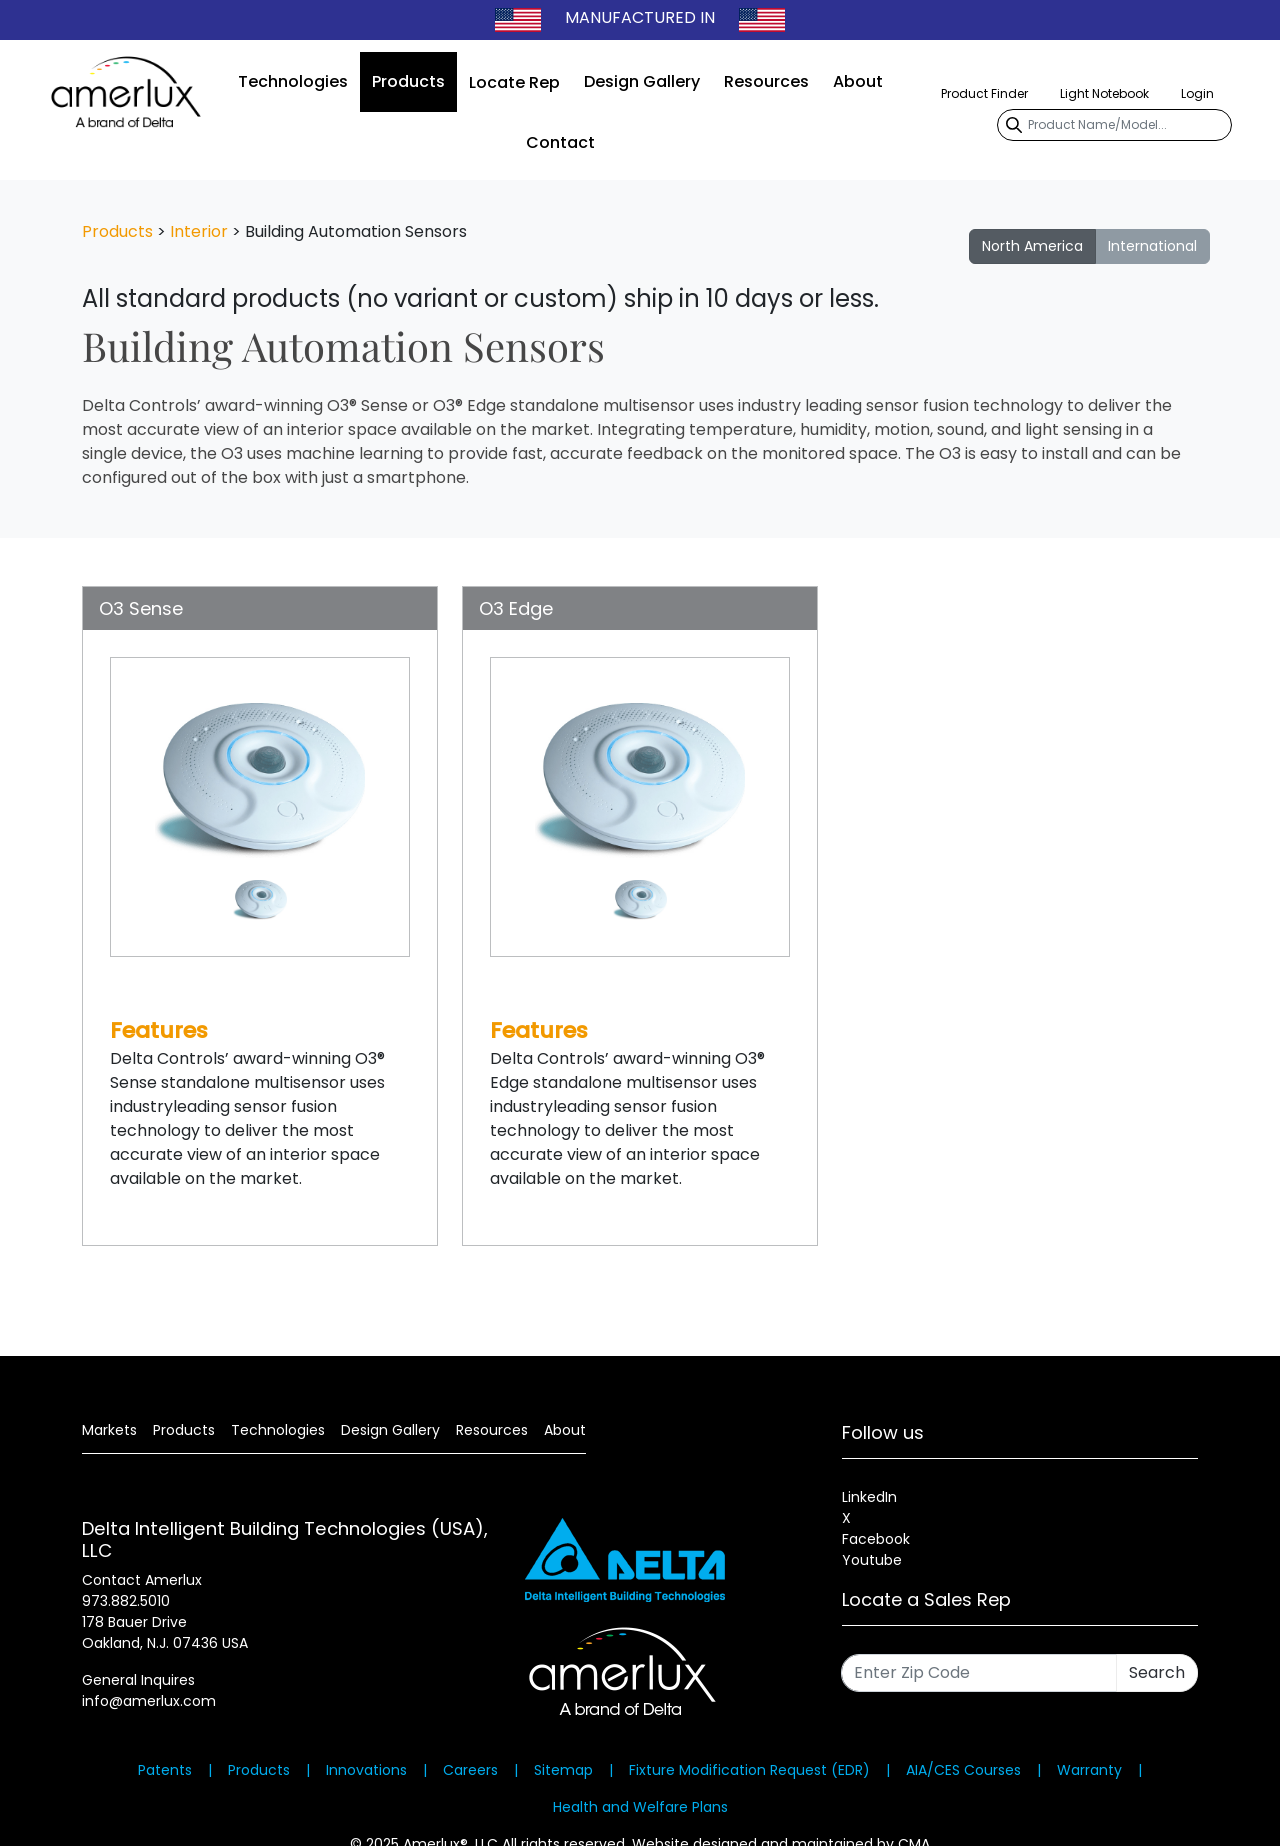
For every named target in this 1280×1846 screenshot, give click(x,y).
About (858, 81)
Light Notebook (1104, 93)
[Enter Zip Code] (979, 1673)
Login (1197, 93)
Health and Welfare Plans (640, 1807)
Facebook (876, 1539)
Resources (766, 81)
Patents (165, 1770)
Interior (199, 231)
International (1152, 246)
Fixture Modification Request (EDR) (749, 1770)
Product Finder (984, 93)
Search (1157, 1672)
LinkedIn (869, 1497)
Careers (470, 1770)
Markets (109, 1430)
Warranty (1089, 1770)
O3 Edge (516, 608)
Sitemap (563, 1770)
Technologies (293, 81)
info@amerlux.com (149, 1701)
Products (408, 81)
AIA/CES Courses (963, 1770)
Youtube (872, 1560)
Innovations (366, 1770)
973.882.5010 (126, 1601)
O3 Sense (141, 608)
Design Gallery (642, 81)
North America (1032, 246)
